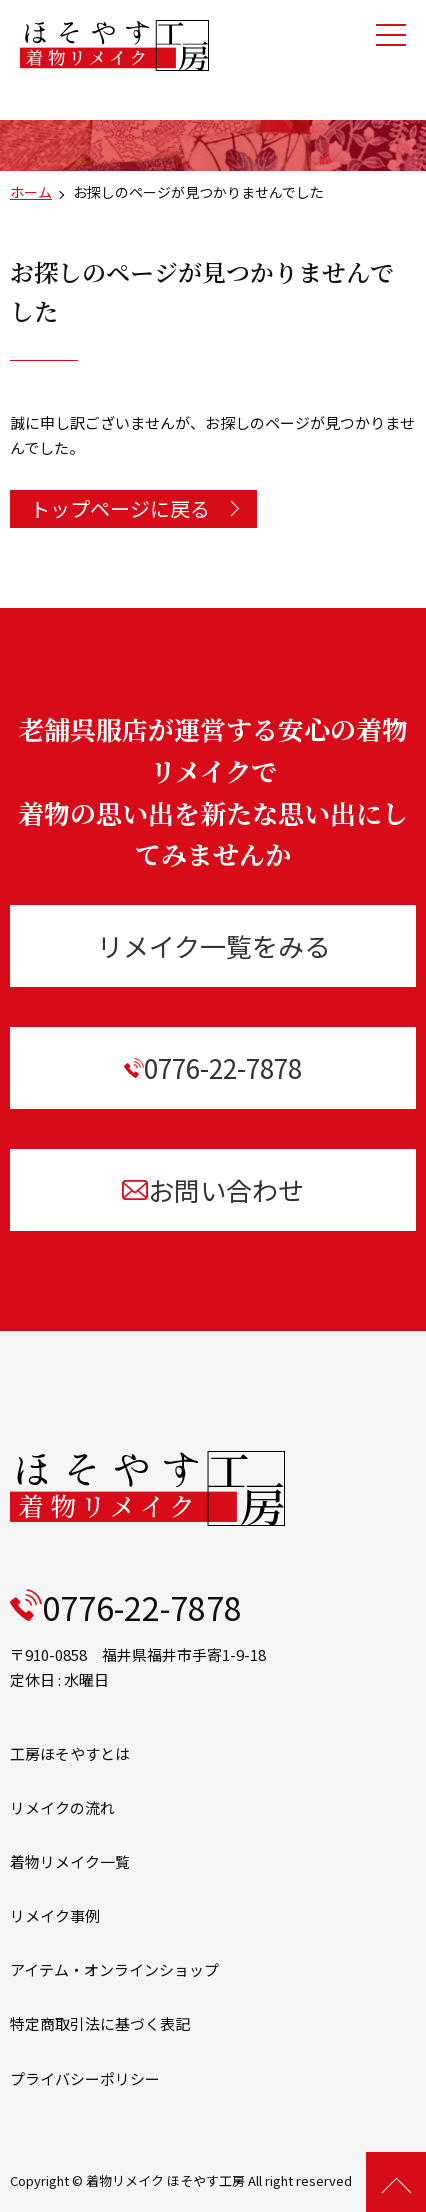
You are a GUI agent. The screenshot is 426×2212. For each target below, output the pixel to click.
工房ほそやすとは (70, 1753)
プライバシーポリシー (85, 2078)
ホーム (31, 192)
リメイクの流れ (62, 1807)
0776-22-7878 (213, 1067)
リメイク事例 (55, 1915)
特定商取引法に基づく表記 (100, 2023)
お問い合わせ (212, 1189)
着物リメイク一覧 (70, 1861)
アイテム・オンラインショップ (114, 1969)
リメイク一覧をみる (213, 945)
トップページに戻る (120, 508)
